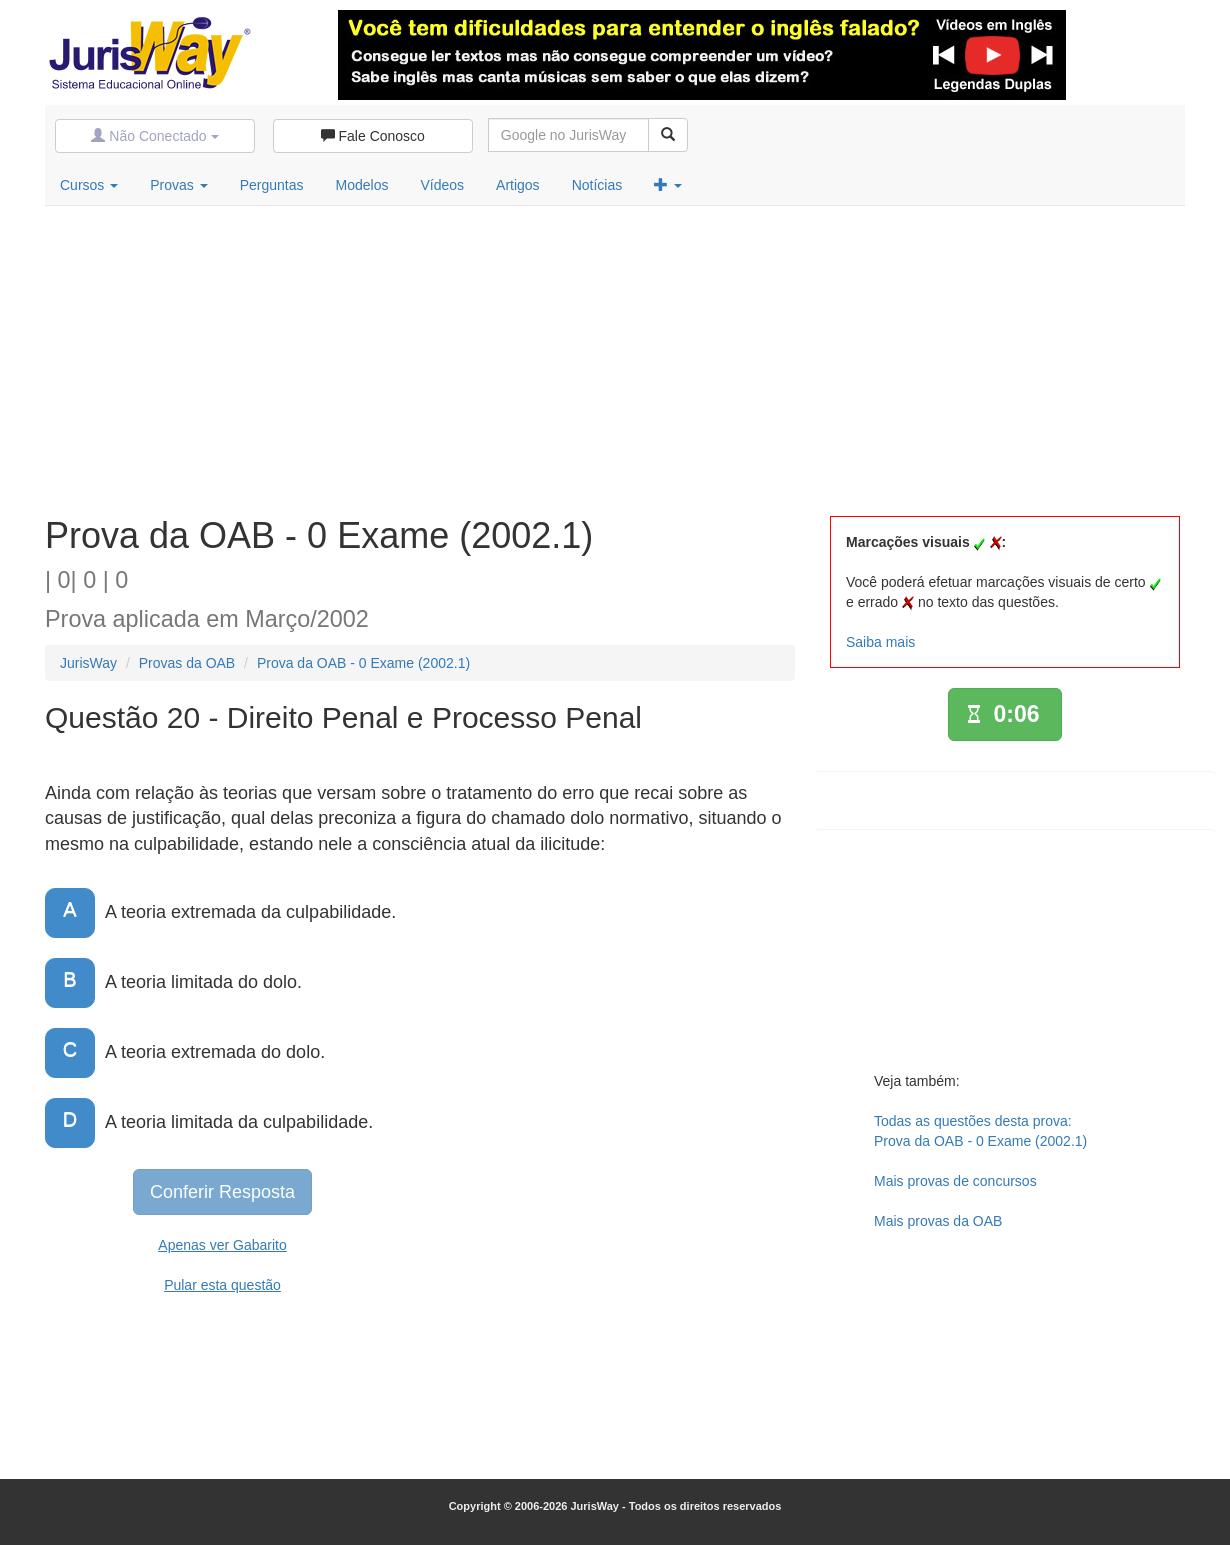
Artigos (518, 185)
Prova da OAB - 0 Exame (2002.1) (363, 663)
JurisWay (88, 663)
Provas (178, 185)
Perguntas (272, 185)
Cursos (89, 185)
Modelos (362, 185)
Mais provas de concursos (955, 1181)
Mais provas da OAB (938, 1221)
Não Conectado (154, 136)
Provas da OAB (187, 663)
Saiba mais (880, 642)
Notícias (597, 185)
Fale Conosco (373, 136)
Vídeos (442, 185)
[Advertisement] (615, 356)
